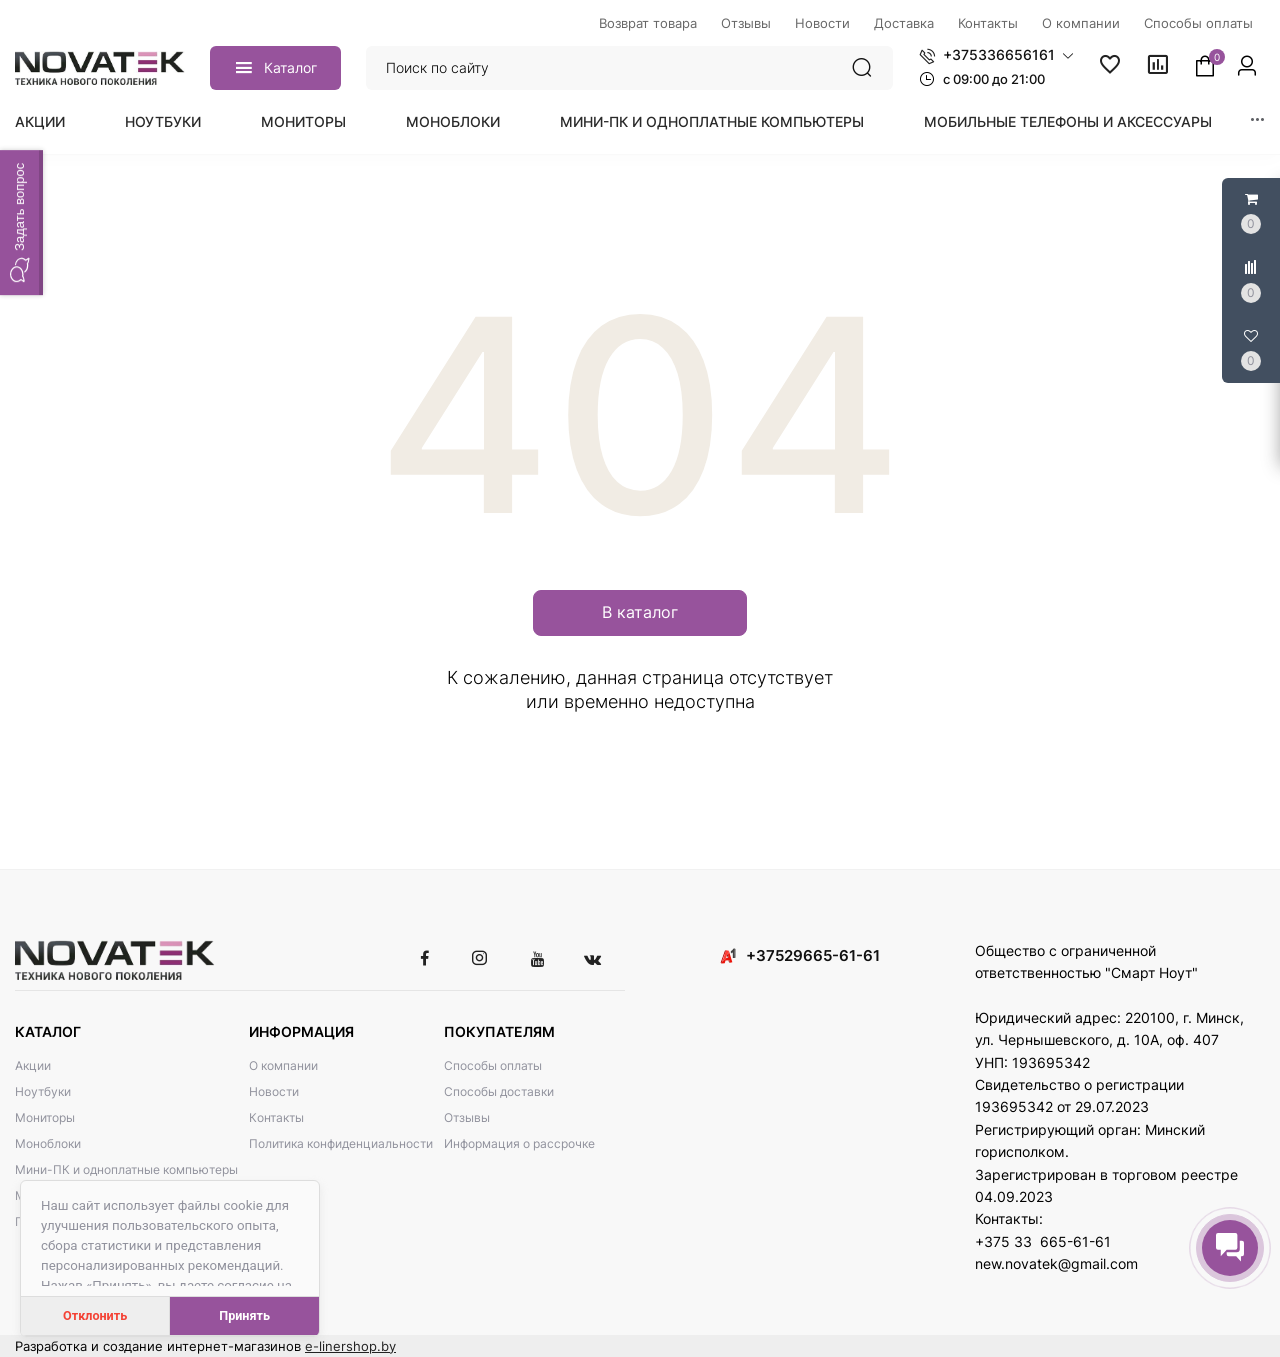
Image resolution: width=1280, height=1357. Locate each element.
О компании (283, 1065)
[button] (996, 55)
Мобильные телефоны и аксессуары (1068, 121)
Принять (244, 1315)
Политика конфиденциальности (341, 1143)
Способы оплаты (493, 1065)
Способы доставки (499, 1091)
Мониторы (303, 121)
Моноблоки (453, 121)
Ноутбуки (163, 121)
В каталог (640, 612)
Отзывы (467, 1117)
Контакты (276, 1117)
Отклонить (95, 1315)
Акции (40, 121)
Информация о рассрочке (519, 1143)
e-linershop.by (350, 1346)
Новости (274, 1091)
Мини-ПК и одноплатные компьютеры (712, 121)
